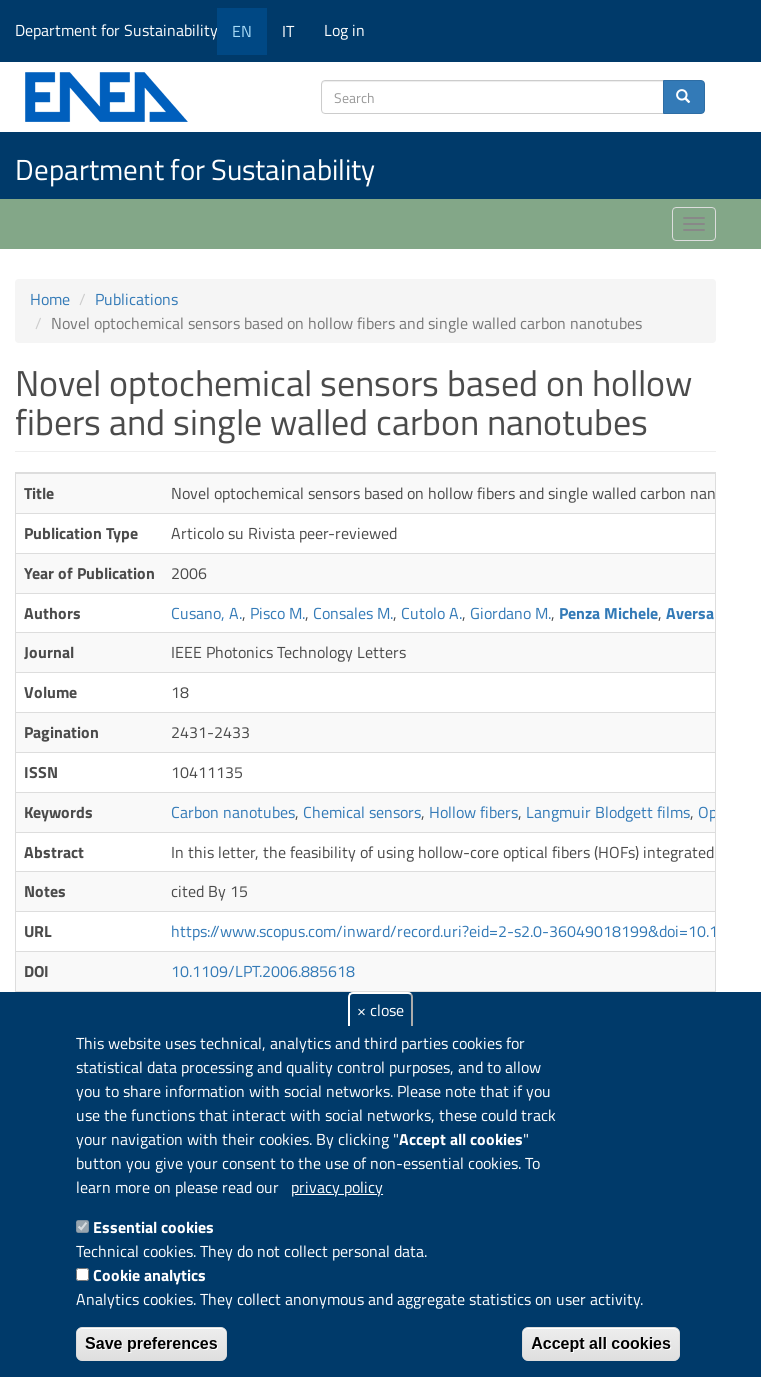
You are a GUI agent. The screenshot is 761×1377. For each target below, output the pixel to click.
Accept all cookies (601, 1343)
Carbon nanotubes (233, 812)
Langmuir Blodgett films (608, 812)
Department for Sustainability (123, 30)
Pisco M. (277, 613)
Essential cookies (153, 1227)
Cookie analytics (149, 1275)
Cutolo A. (431, 613)
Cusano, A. (206, 613)
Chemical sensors (362, 812)
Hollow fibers (473, 812)
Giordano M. (510, 613)
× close (380, 1010)
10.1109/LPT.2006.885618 (263, 971)
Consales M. (353, 613)
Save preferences (151, 1343)
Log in (344, 30)
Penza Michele (608, 613)
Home (50, 299)
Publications (136, 299)
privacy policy (337, 1187)
